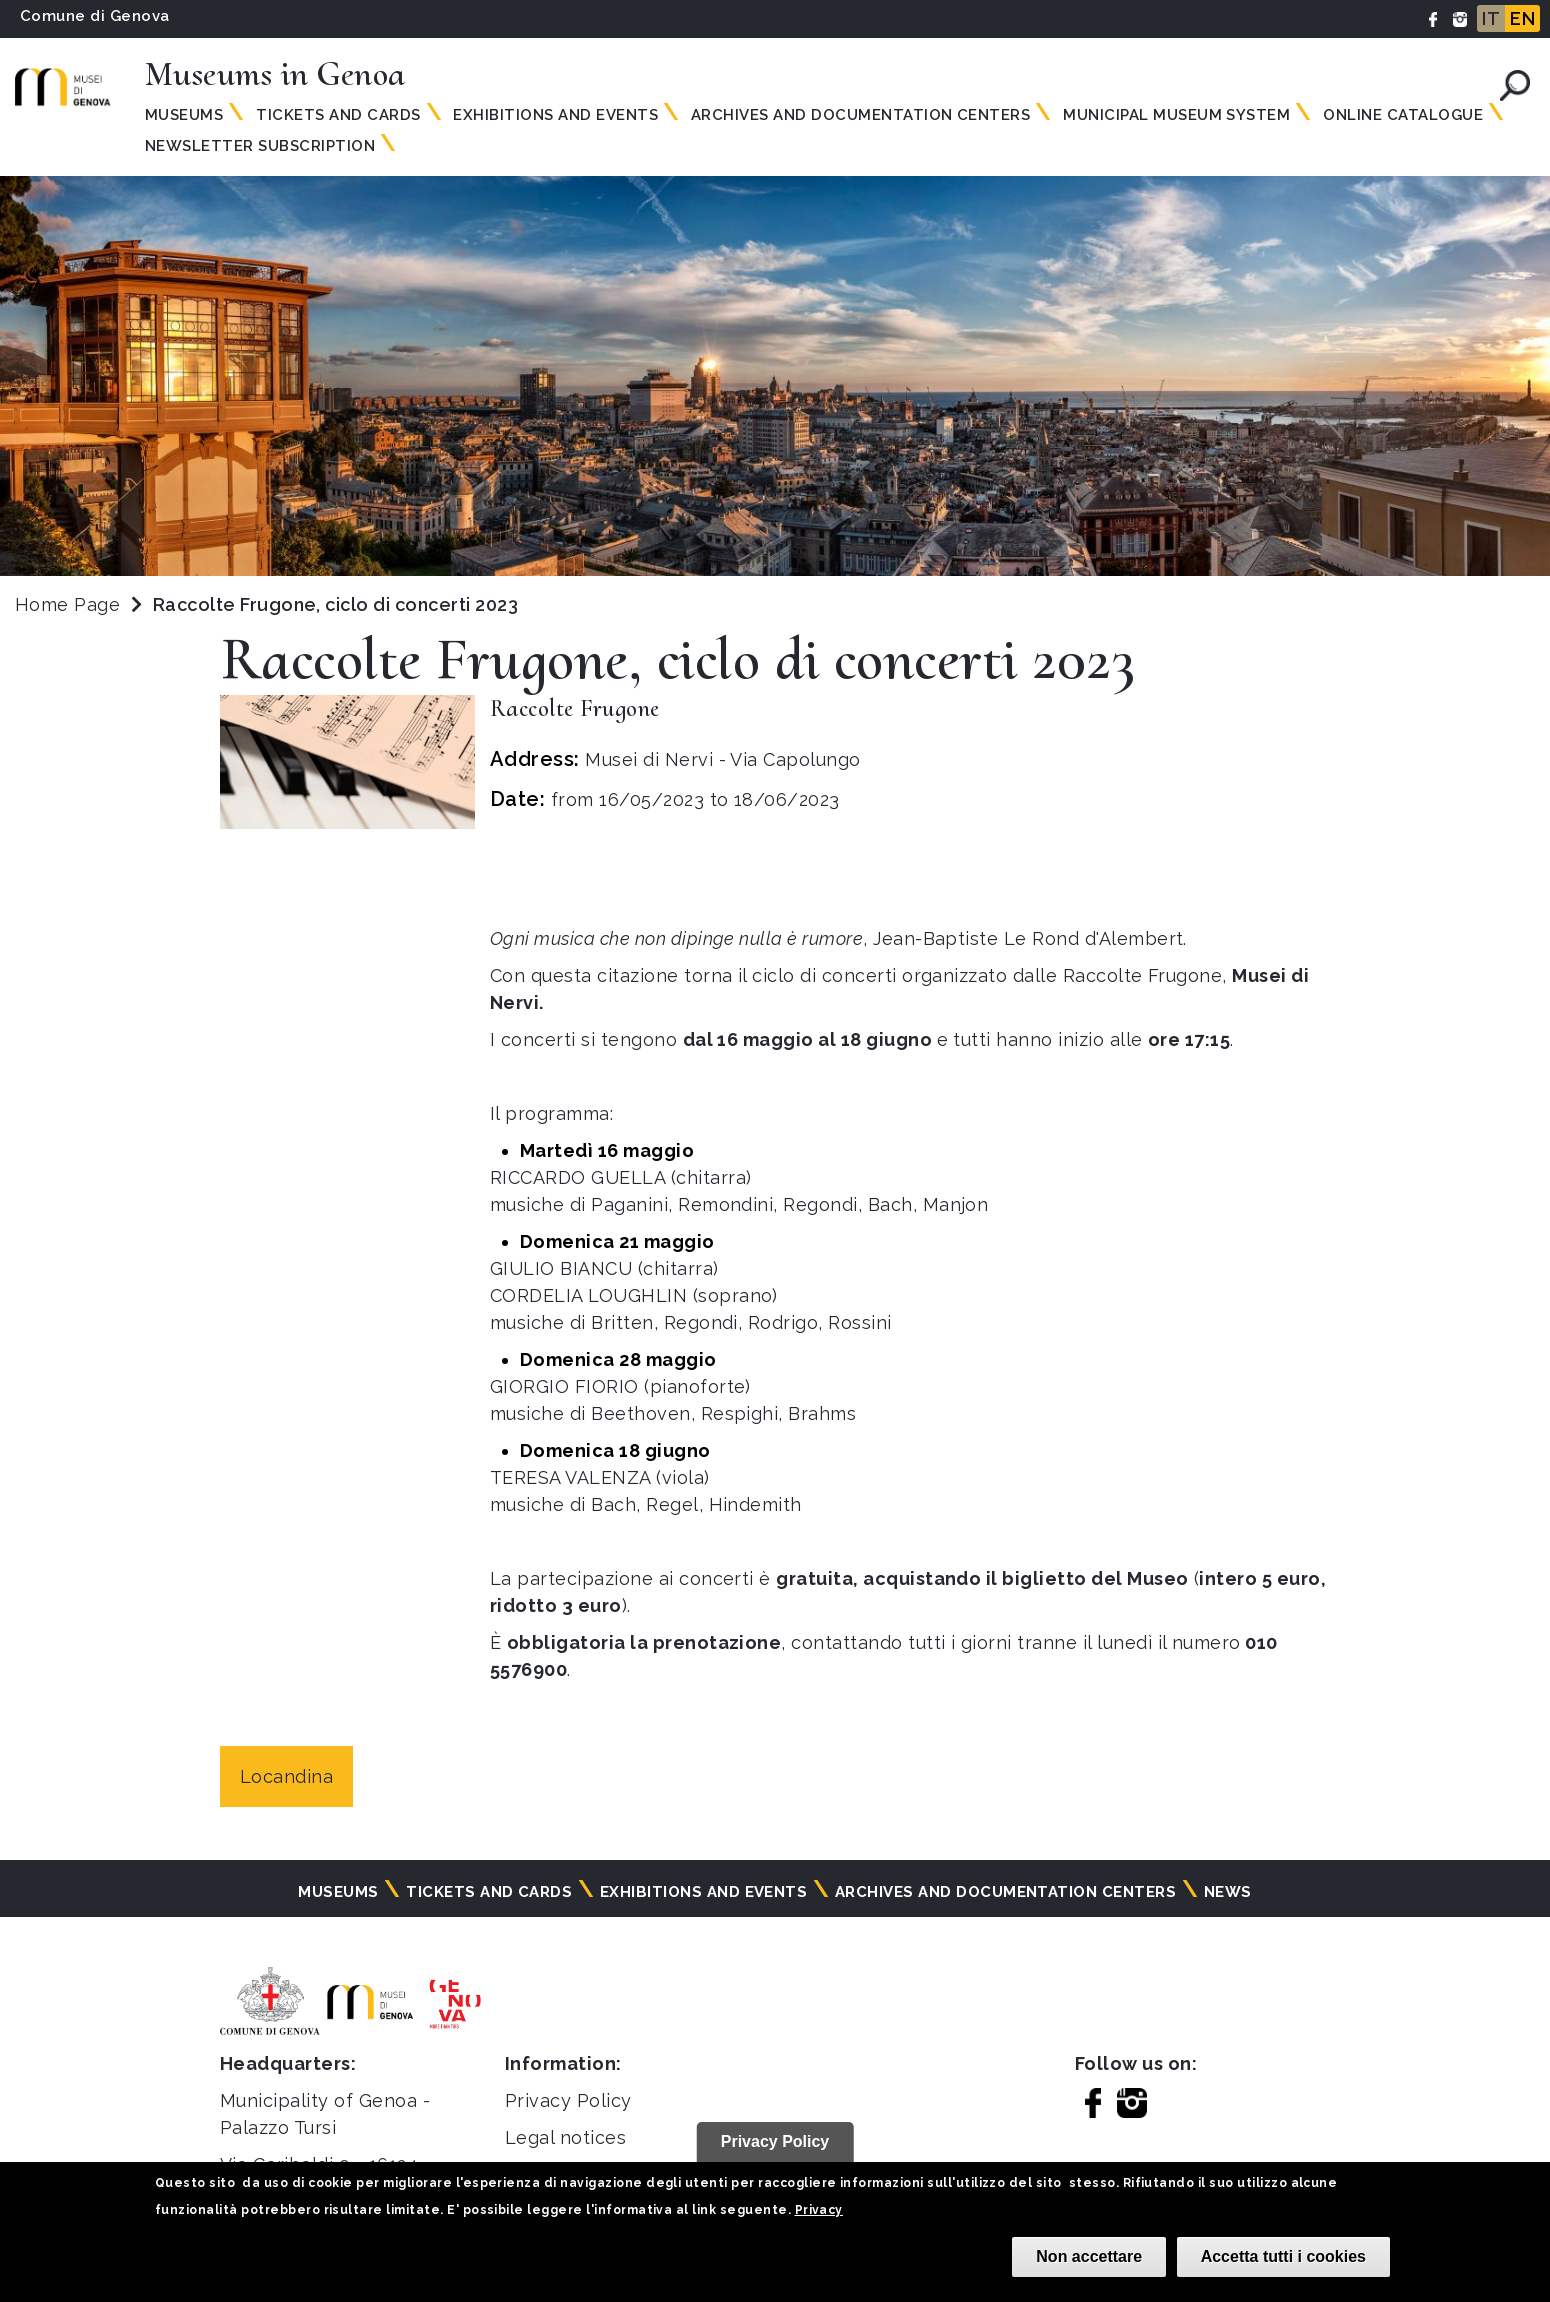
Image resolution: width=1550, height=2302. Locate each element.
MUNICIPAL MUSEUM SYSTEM (1176, 115)
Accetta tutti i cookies (1283, 2256)
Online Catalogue (1403, 115)
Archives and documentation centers (860, 115)
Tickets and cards (489, 1892)
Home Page (67, 604)
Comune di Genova (95, 16)
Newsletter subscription (260, 146)
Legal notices (565, 2137)
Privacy (819, 2210)
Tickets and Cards (338, 115)
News (1228, 1892)
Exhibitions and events (555, 115)
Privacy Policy (568, 2100)
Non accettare (1089, 2256)
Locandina (286, 1776)
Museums (184, 115)
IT (1491, 18)
